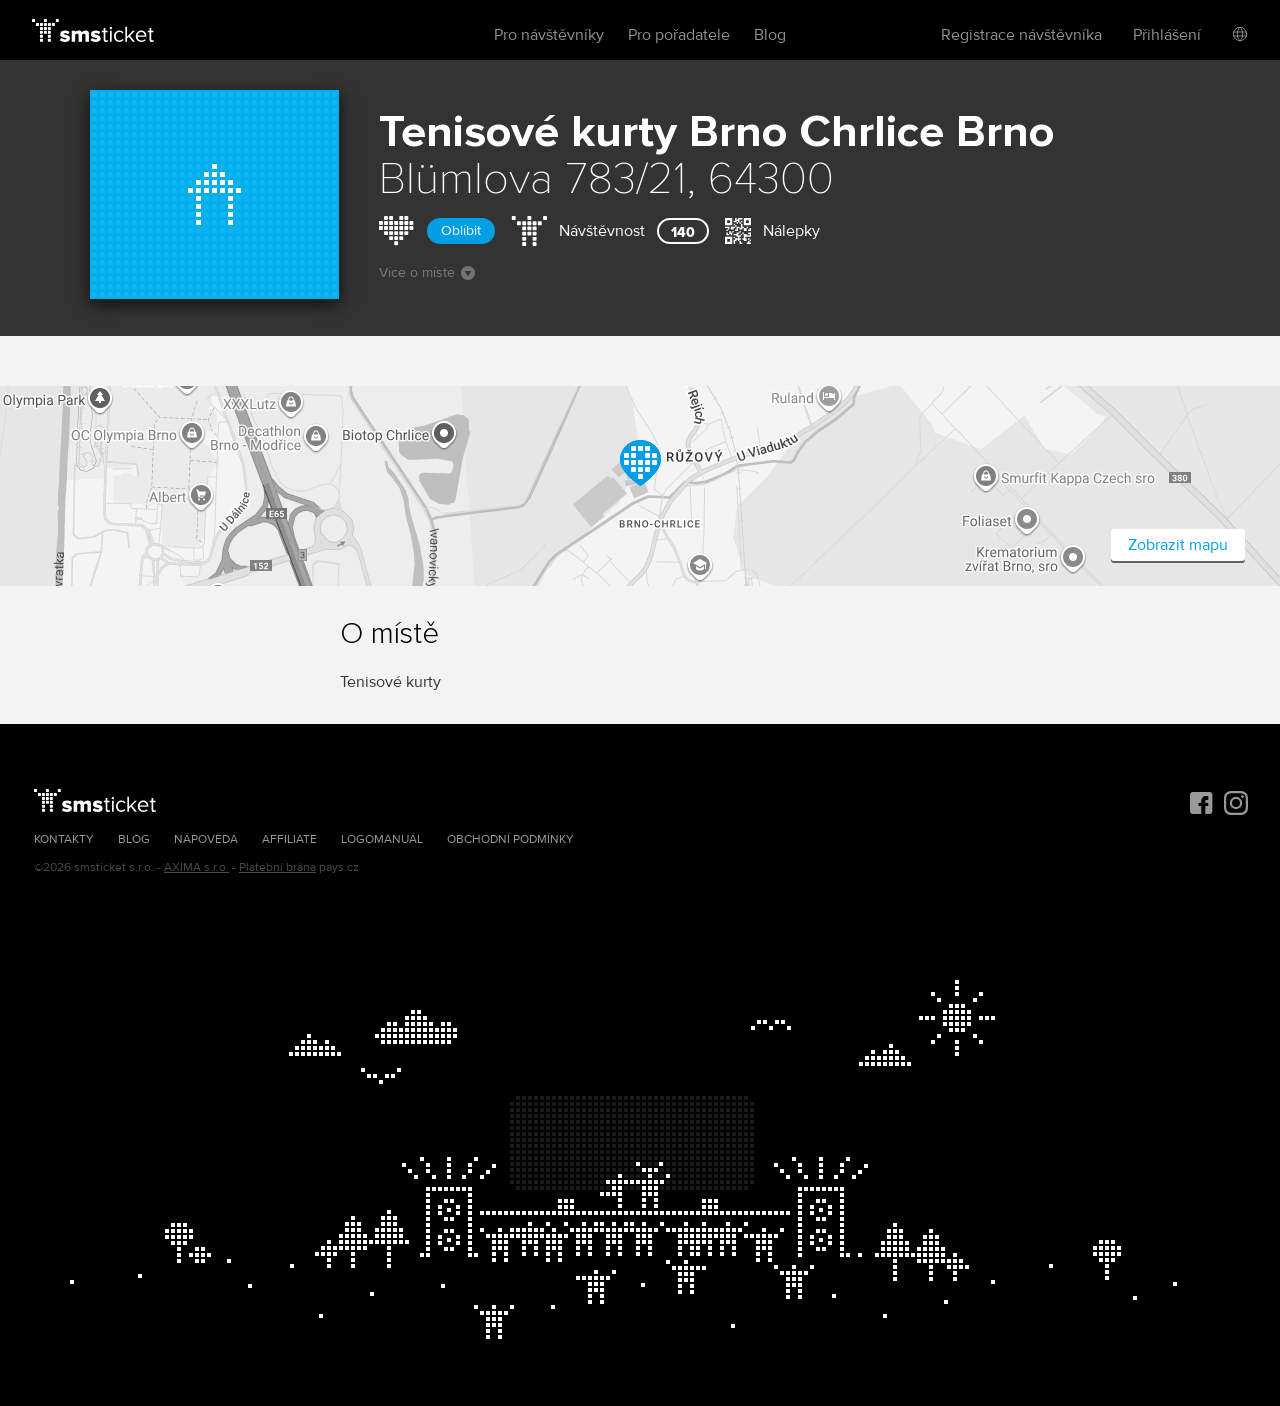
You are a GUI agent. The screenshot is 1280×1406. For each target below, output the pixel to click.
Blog (770, 35)
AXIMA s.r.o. (196, 867)
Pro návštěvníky (549, 35)
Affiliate (289, 839)
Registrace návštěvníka (1021, 35)
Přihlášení (1167, 35)
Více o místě (427, 272)
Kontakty (64, 839)
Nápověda (206, 839)
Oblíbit (461, 230)
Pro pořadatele (679, 35)
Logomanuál (382, 839)
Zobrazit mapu (1178, 545)
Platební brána (277, 867)
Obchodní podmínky (510, 839)
